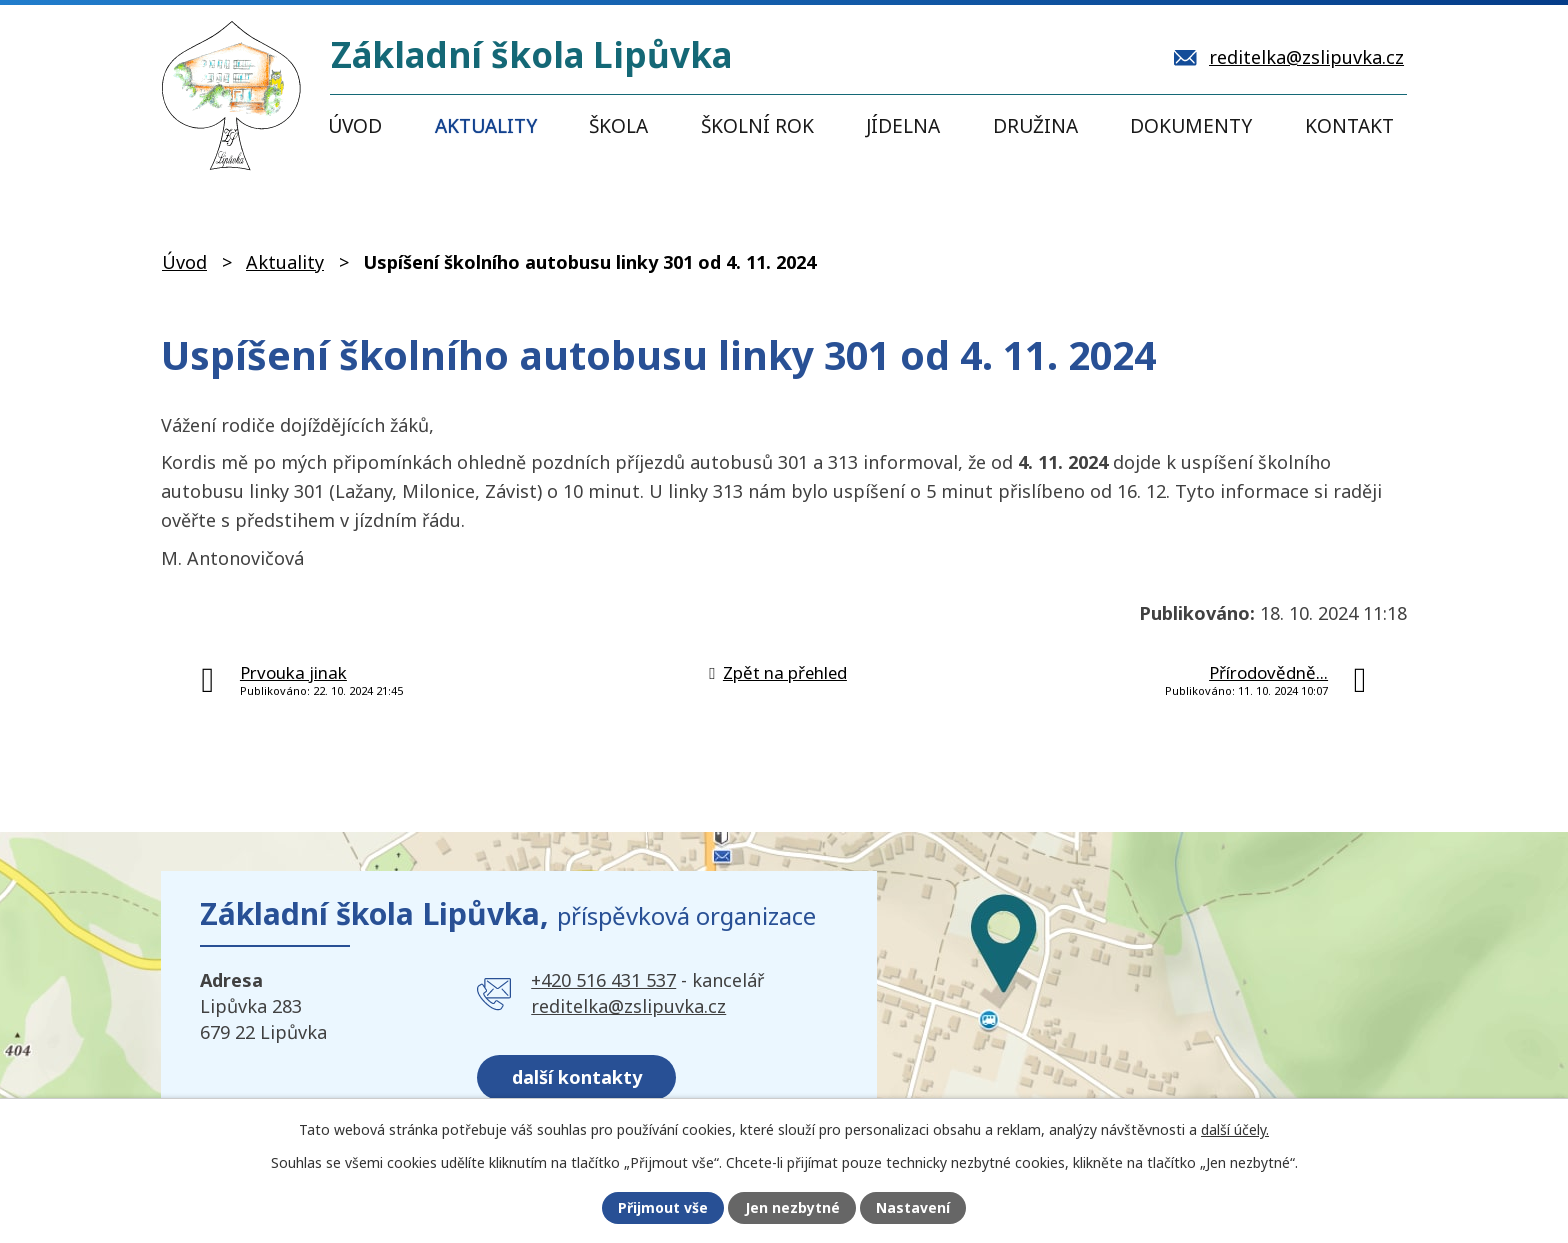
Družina (1035, 126)
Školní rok (757, 126)
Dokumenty (1191, 126)
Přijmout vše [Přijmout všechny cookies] (663, 1208)
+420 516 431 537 (603, 980)
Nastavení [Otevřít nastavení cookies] (913, 1208)
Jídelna (903, 126)
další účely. (1235, 1128)
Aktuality (486, 126)
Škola (618, 126)
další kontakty (577, 1076)
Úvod (355, 126)
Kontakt (1349, 126)
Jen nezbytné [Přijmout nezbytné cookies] (792, 1208)
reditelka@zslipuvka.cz (628, 1006)
